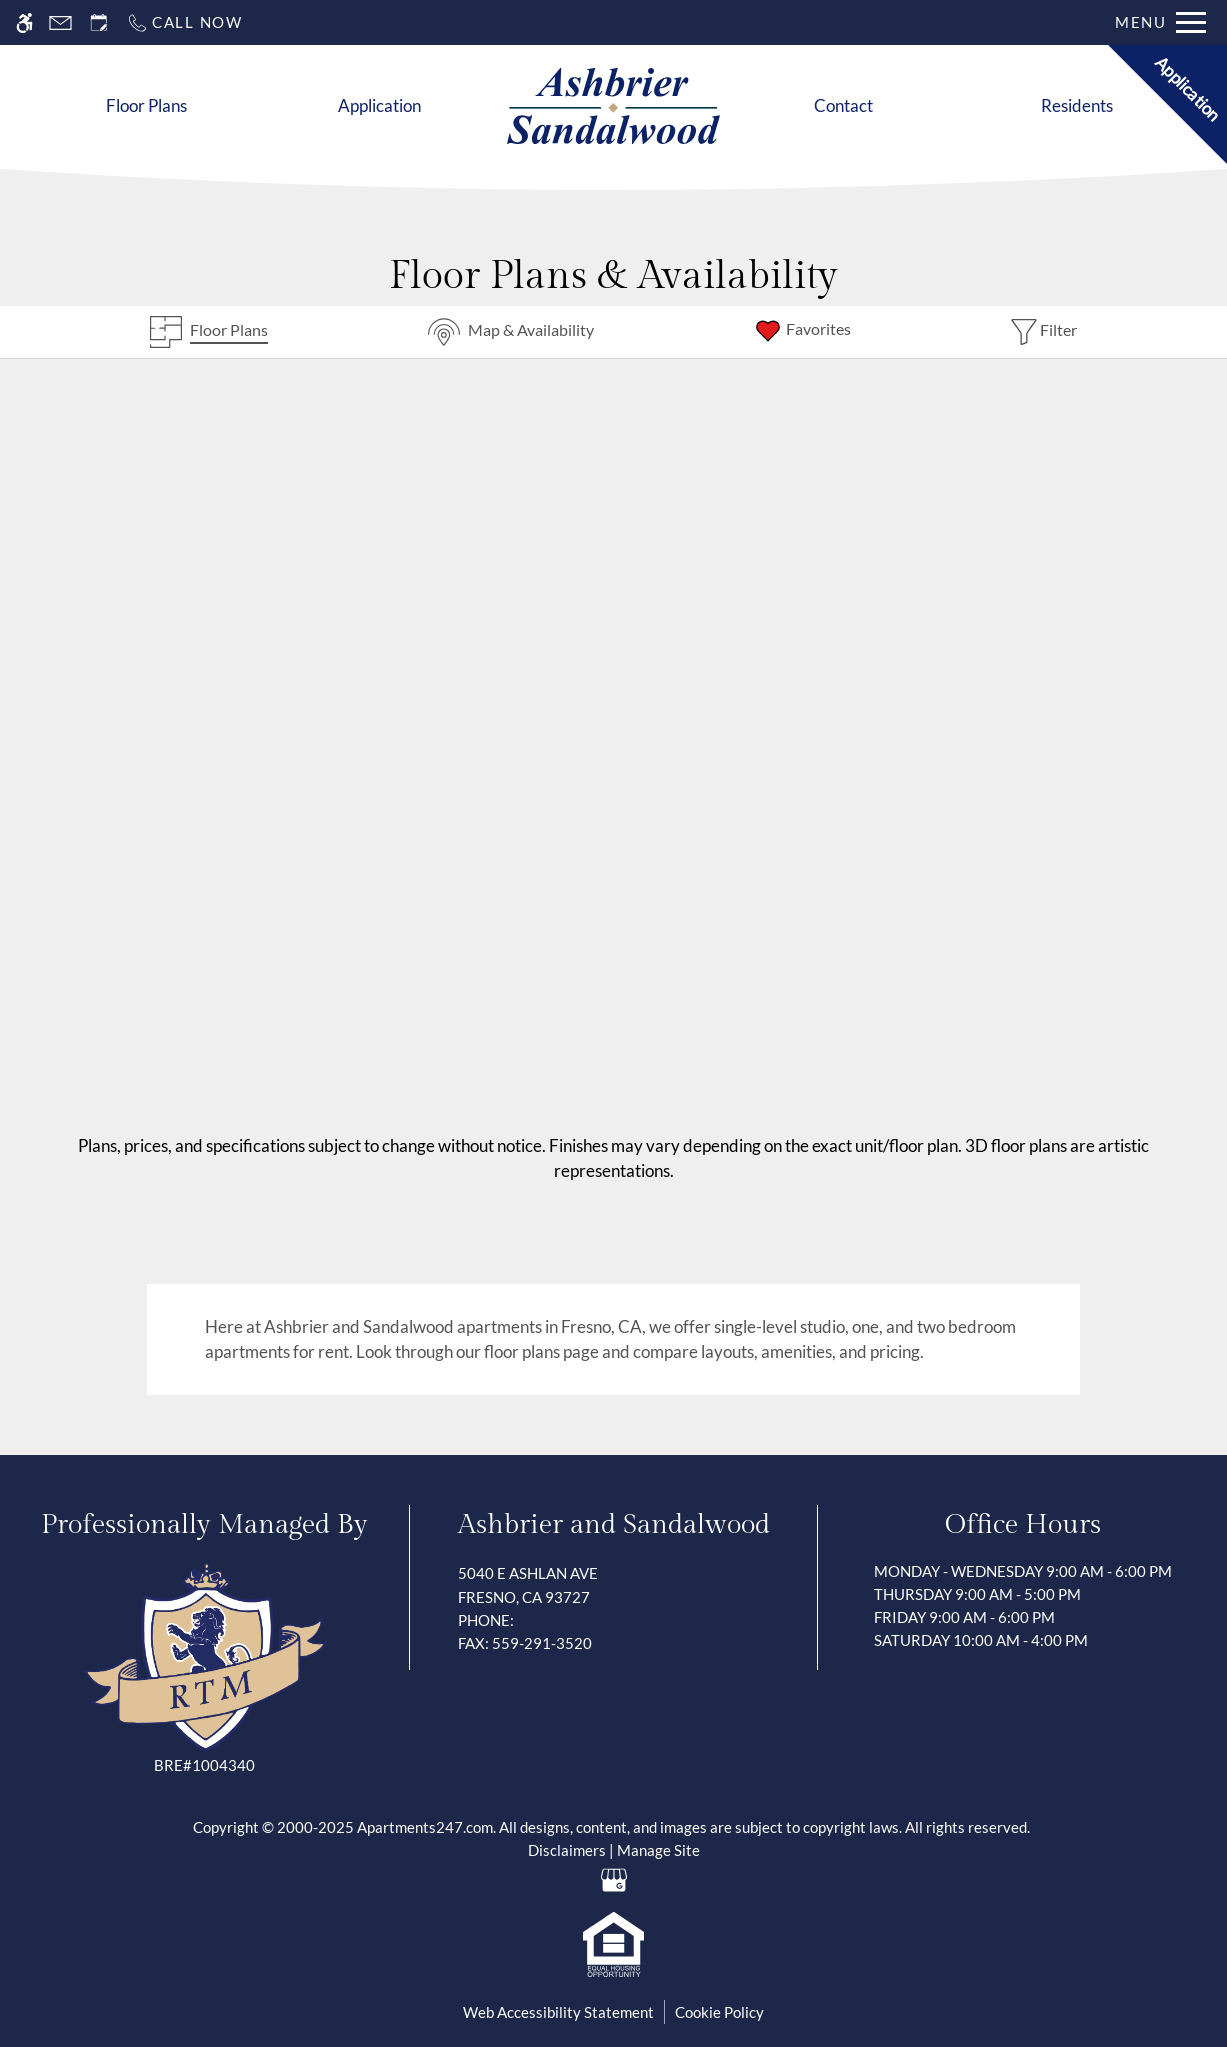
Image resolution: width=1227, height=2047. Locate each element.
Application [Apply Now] (379, 105)
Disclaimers (567, 1850)
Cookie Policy (719, 2012)
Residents (1077, 105)
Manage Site (658, 1850)
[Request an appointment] (99, 22)
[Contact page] (60, 22)
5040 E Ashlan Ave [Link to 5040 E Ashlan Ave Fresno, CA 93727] (614, 1586)
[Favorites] (802, 332)
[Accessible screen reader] (24, 22)
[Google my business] (613, 1879)
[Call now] (184, 22)
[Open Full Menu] (1160, 22)
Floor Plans (146, 105)
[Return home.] (613, 106)
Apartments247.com (425, 1827)
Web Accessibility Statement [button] (558, 2012)
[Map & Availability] (511, 332)
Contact (843, 105)
